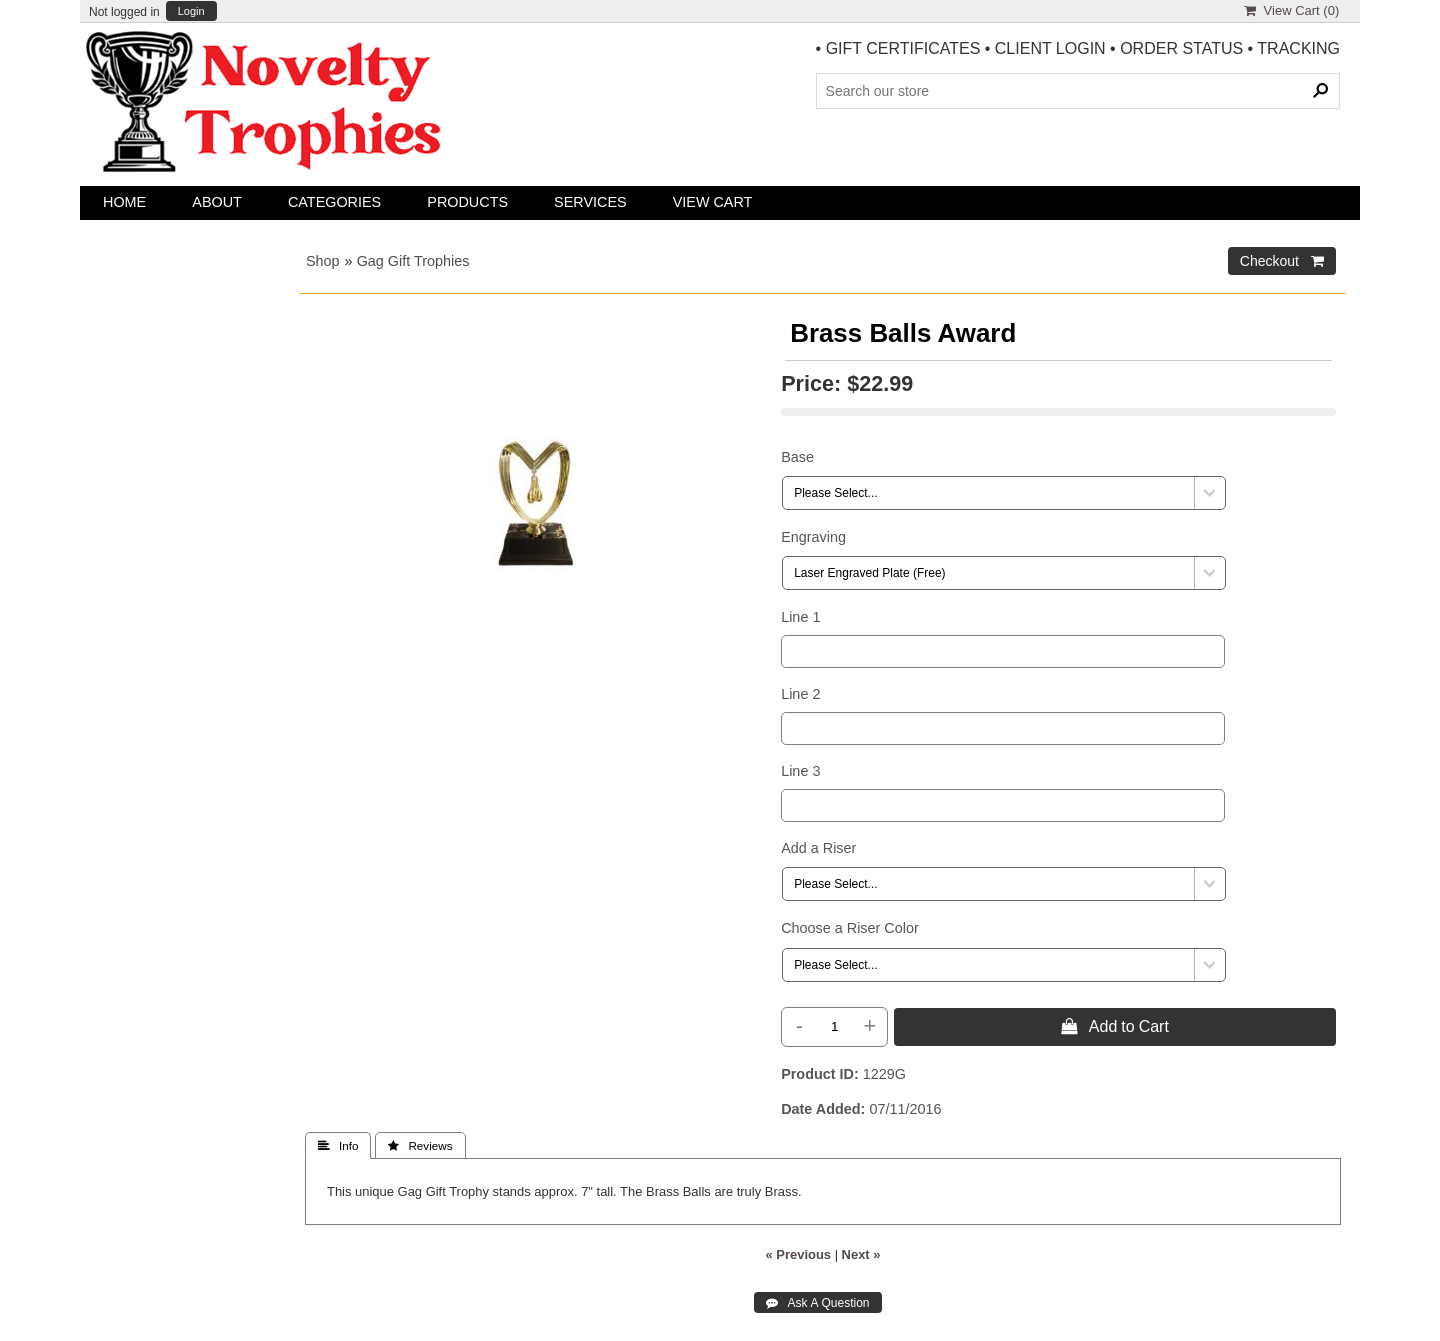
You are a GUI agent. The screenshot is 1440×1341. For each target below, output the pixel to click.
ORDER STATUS (1181, 48)
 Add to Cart (1115, 1026)
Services (590, 202)
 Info (338, 1146)
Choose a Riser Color (850, 928)
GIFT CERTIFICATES (903, 48)
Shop (323, 261)
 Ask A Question (817, 1303)
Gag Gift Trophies (413, 261)
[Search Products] (1078, 91)
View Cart (713, 202)
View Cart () (1291, 10)
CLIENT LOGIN (1050, 48)
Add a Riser (818, 848)
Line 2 (800, 694)
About (217, 202)
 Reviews (420, 1146)
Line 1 (800, 617)
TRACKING (1298, 48)
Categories (334, 202)
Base (797, 457)
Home (124, 202)
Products (467, 202)
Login (191, 11)
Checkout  (1282, 261)
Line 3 (800, 771)
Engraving (813, 537)
